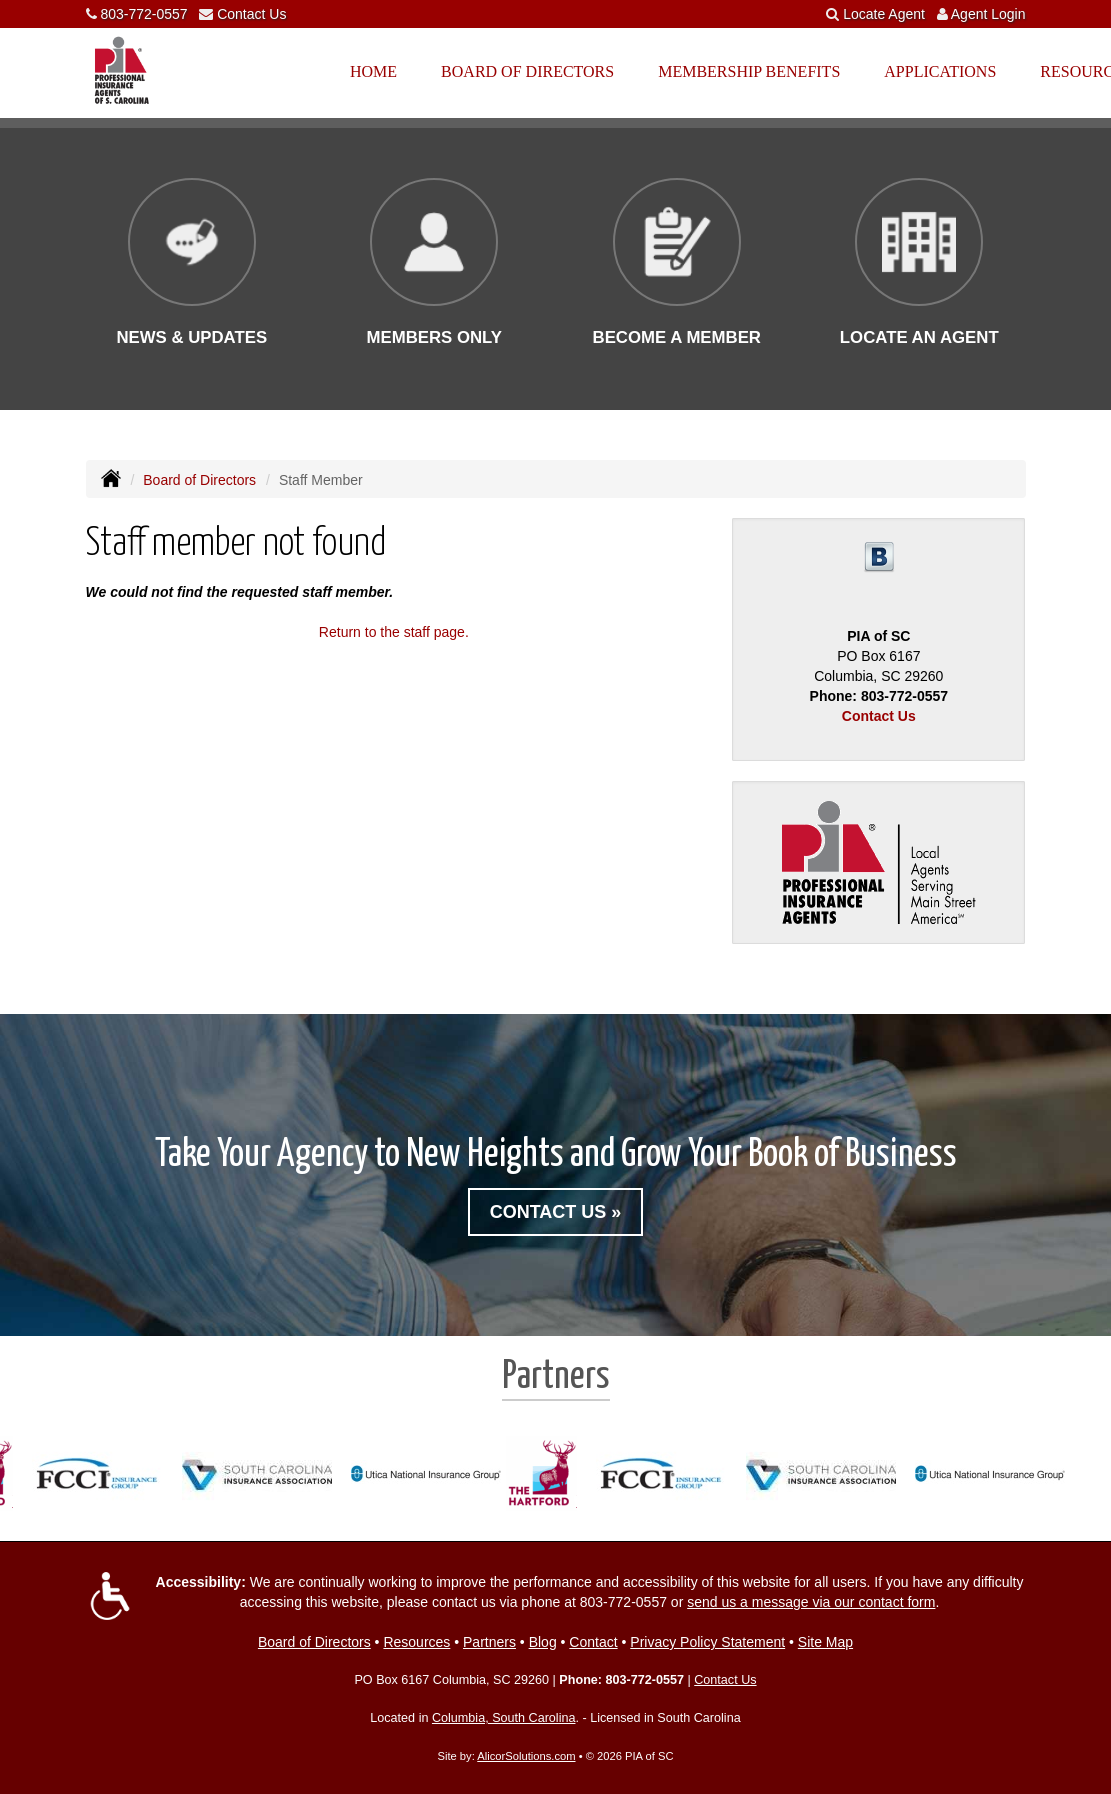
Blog (543, 1642)
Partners (489, 1642)
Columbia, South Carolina (504, 1718)
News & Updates (191, 337)
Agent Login (988, 14)
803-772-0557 (143, 14)
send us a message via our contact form (811, 1602)
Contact (593, 1642)
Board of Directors (199, 480)
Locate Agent (884, 14)
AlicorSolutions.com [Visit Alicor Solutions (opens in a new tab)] (526, 1756)
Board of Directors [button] (527, 71)
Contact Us (251, 14)
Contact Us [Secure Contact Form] (879, 716)
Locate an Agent (919, 337)
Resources (416, 1642)
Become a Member (677, 337)
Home (373, 71)
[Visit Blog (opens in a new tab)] (879, 556)
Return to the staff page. (394, 632)
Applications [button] (940, 71)
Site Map (825, 1642)
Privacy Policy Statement (707, 1642)
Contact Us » (556, 1212)
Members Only (434, 337)
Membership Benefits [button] (749, 71)
